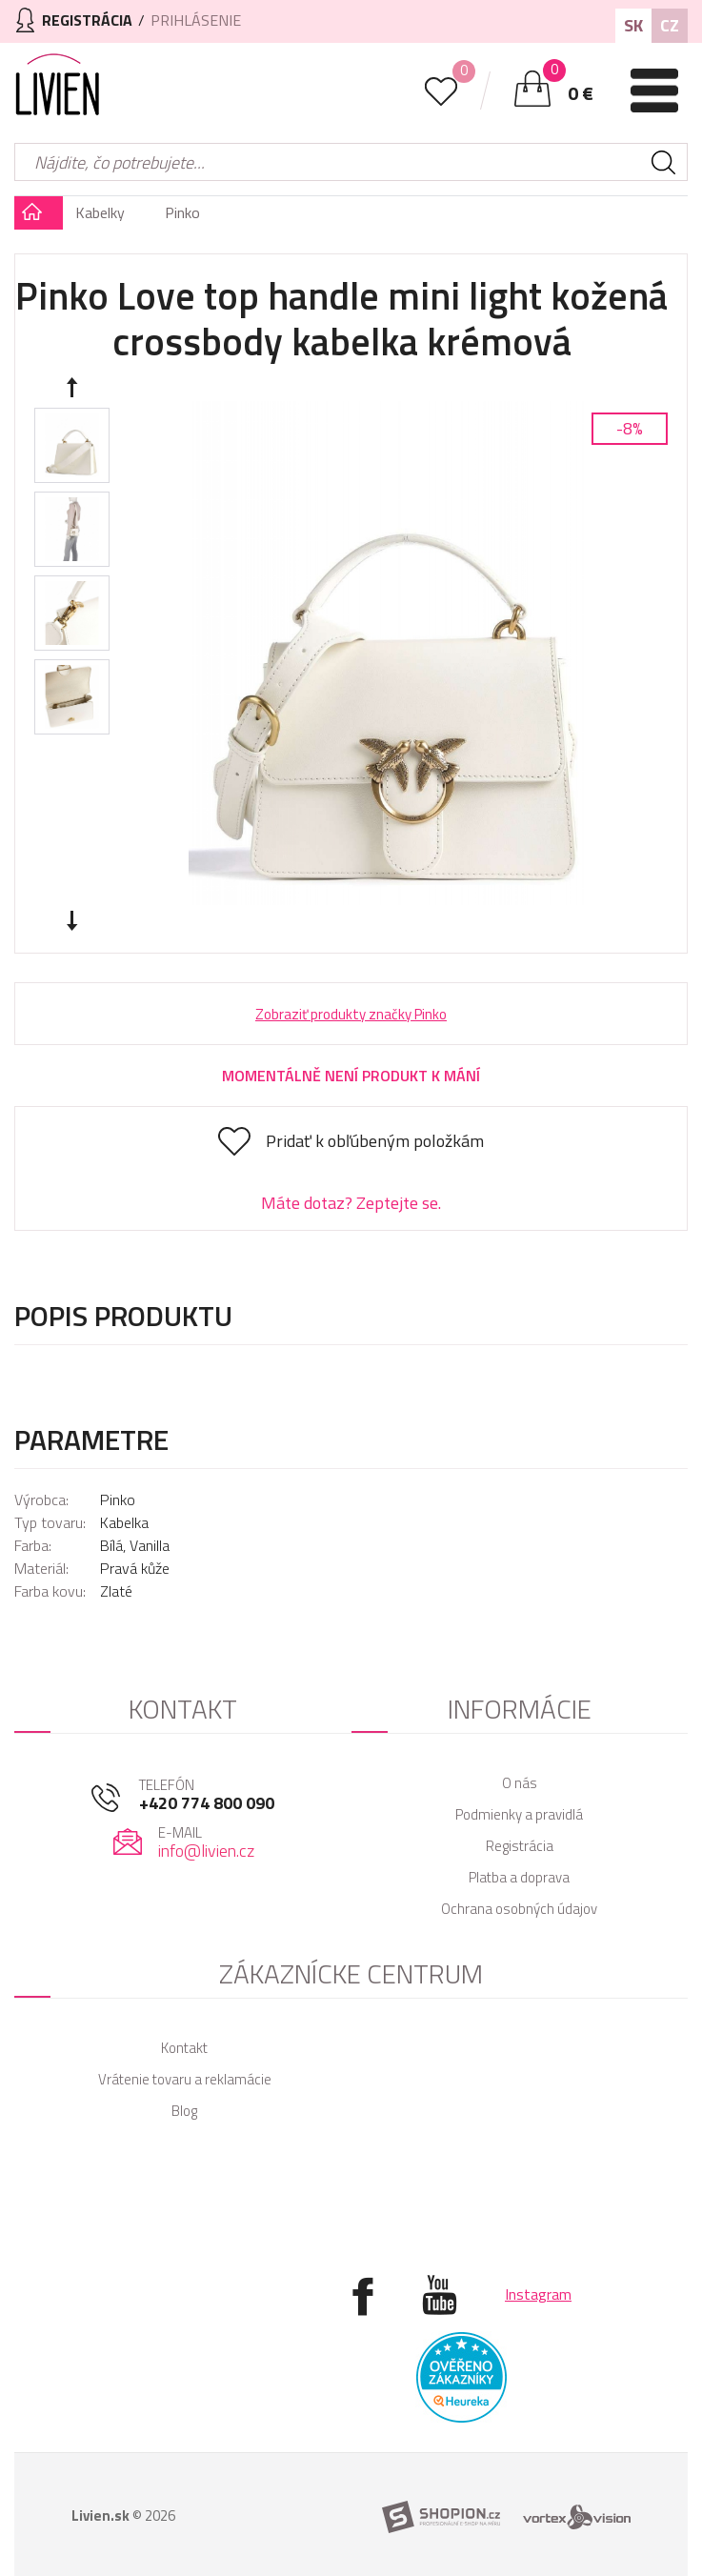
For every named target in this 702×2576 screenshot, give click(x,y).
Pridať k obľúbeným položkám (375, 1141)
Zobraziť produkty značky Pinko (351, 1014)
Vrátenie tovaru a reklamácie (184, 2079)
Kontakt (184, 2048)
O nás (519, 1783)
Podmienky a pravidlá (519, 1814)
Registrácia (519, 1846)
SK (633, 25)
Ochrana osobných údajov (519, 1909)
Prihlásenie (195, 20)
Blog (184, 2111)
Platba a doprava (519, 1877)
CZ (669, 25)
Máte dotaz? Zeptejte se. (351, 1203)
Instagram (538, 2294)
